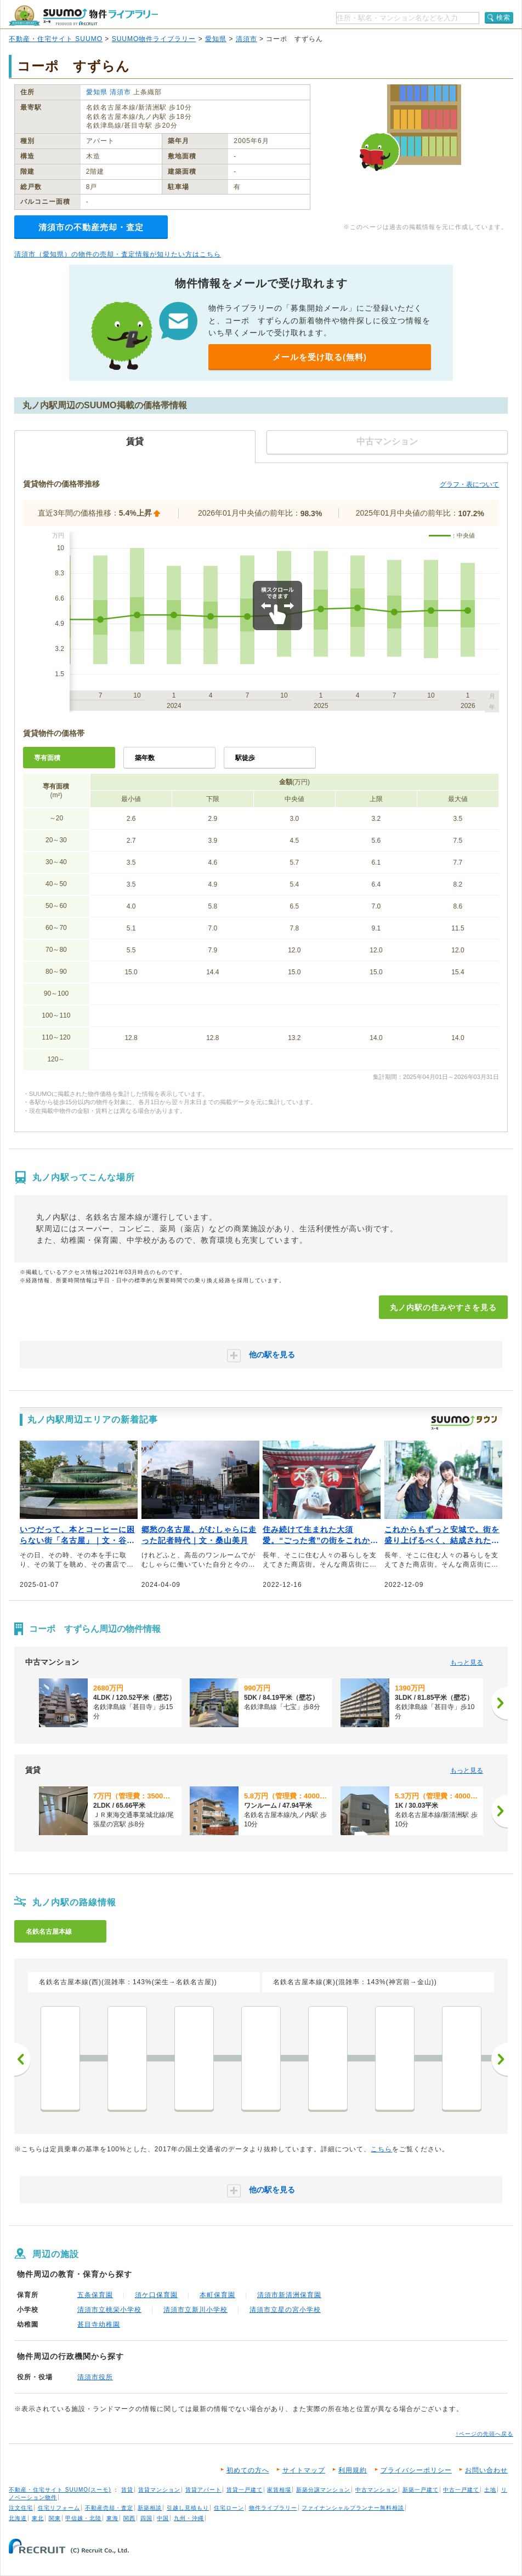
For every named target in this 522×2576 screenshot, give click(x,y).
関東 (55, 2518)
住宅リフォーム (59, 2508)
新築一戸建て (420, 2490)
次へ (499, 2059)
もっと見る (466, 1662)
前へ (22, 2059)
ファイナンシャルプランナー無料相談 (353, 2508)
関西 (129, 2518)
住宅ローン (229, 2508)
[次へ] (499, 1703)
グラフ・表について (469, 484)
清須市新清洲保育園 (289, 2295)
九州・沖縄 (189, 2518)
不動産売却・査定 (109, 2508)
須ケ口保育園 (156, 2295)
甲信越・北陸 (83, 2518)
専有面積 (47, 758)
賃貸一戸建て (244, 2490)
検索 (503, 17)
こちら (381, 2149)
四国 (146, 2518)
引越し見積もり (188, 2508)
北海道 (18, 2518)
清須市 (246, 39)
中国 (163, 2518)
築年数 (145, 758)
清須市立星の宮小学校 (285, 2310)
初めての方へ (247, 2470)
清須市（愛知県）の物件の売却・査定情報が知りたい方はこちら (117, 254)
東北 (38, 2518)
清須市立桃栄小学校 (109, 2310)
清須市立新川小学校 (195, 2310)
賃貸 (127, 2490)
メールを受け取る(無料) (320, 357)
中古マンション (376, 2490)
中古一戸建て (461, 2490)
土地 (490, 2490)
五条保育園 (95, 2295)
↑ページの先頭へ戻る (484, 2434)
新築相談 (150, 2508)
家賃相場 (279, 2490)
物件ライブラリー (273, 2508)
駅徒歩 (245, 758)
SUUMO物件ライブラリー (154, 39)
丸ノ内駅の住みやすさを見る (443, 1307)
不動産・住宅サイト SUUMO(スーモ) (60, 2490)
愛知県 (215, 39)
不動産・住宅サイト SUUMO (56, 39)
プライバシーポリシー (416, 2470)
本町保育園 (217, 2295)
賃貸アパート (203, 2490)
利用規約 (352, 2470)
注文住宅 (21, 2508)
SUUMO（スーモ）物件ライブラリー (83, 15)
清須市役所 (95, 2377)
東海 (112, 2518)
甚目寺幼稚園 (98, 2324)
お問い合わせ (486, 2470)
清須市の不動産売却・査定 (91, 227)
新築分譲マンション (323, 2490)
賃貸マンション (159, 2490)
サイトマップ (303, 2470)
